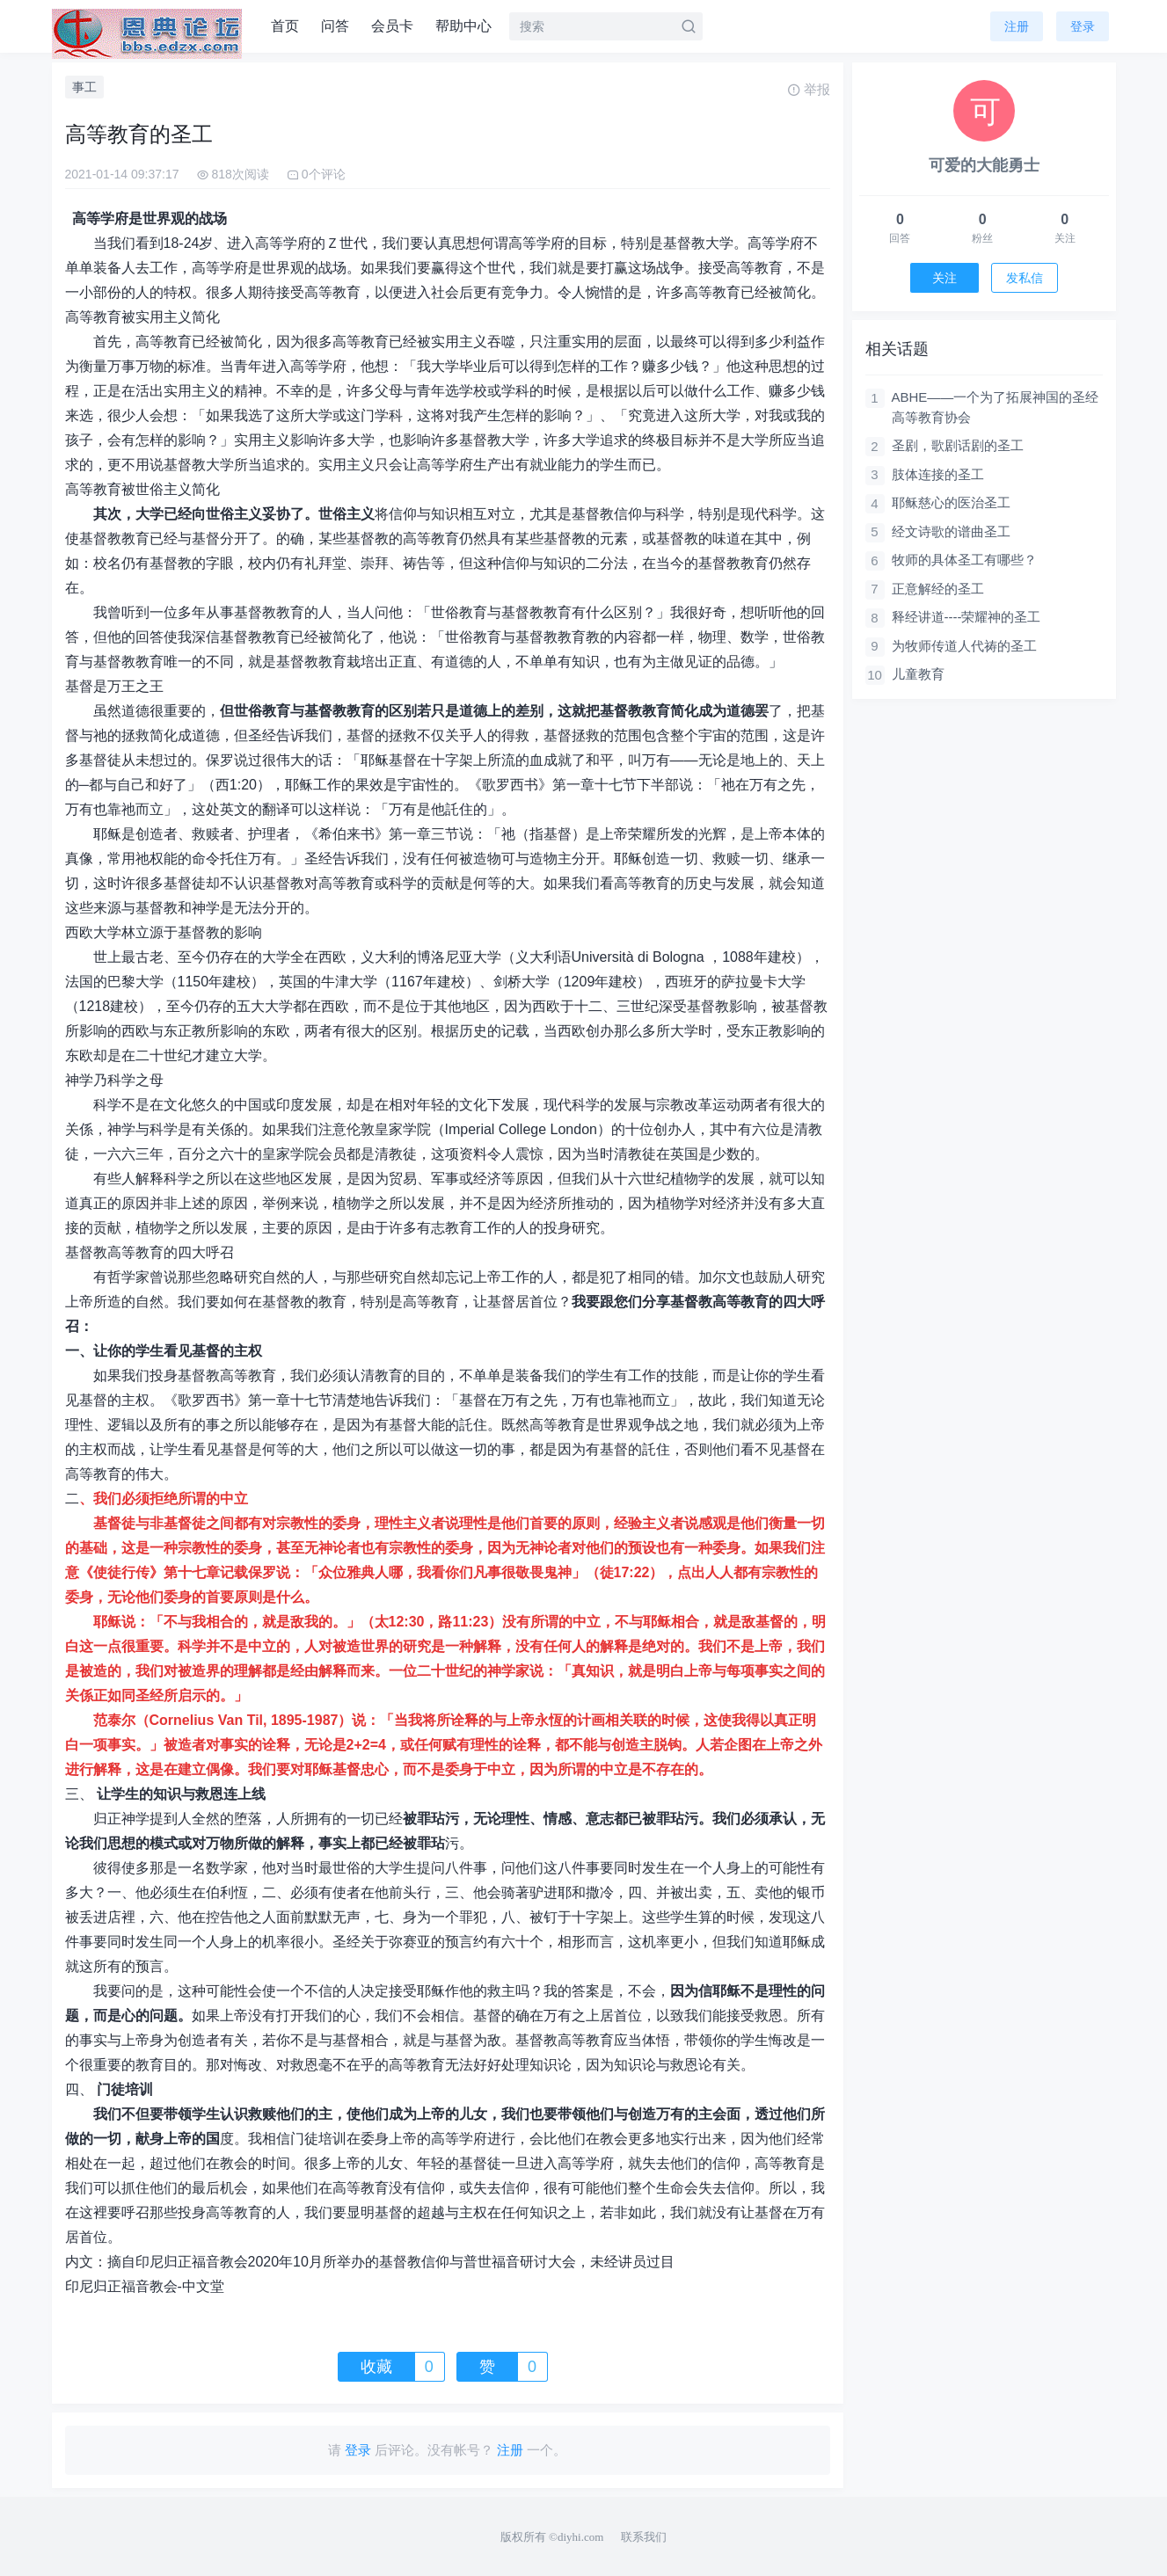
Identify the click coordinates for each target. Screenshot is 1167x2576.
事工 (84, 87)
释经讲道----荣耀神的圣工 (966, 616)
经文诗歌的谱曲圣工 (951, 531)
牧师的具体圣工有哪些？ (964, 559)
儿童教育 (918, 673)
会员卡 (392, 25)
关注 (944, 278)
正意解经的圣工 (938, 588)
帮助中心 (463, 25)
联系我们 (644, 2536)
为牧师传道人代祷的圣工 (964, 645)
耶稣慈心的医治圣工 (951, 502)
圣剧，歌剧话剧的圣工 (958, 445)
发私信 (1024, 278)
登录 (1082, 26)
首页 (285, 25)
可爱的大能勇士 (984, 165)
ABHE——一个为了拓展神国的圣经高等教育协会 (995, 407)
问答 (335, 25)
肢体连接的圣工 (938, 474)
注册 (1016, 26)
